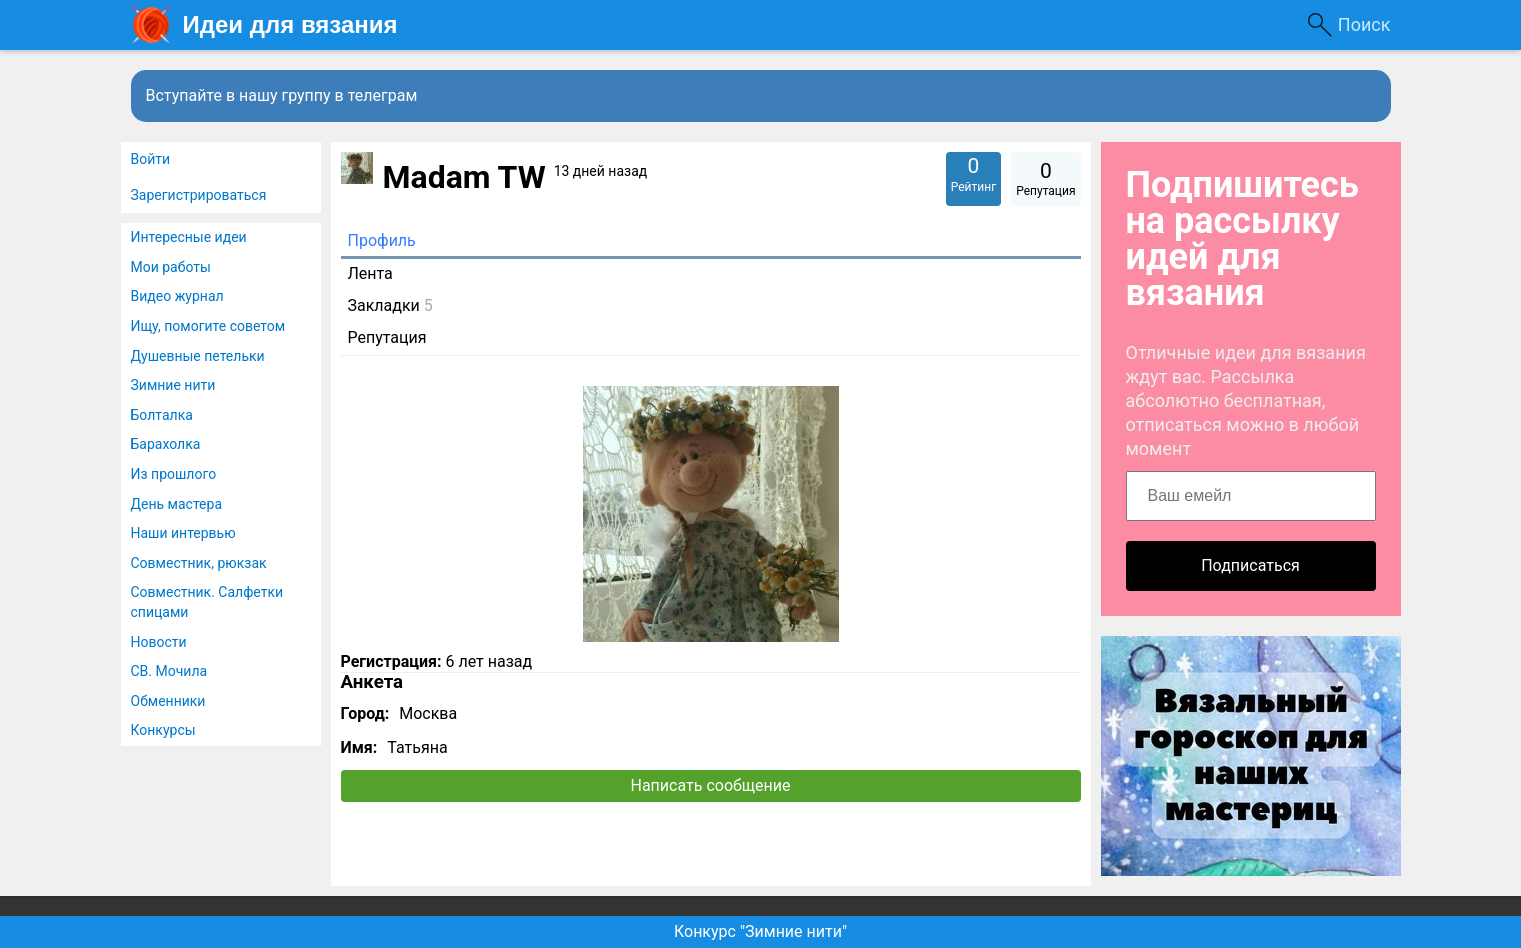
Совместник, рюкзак (199, 563)
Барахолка (166, 444)
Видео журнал (177, 296)
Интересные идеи (189, 237)
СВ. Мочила (169, 671)
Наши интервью (183, 533)
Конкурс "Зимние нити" (760, 931)
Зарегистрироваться (199, 195)
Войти (151, 159)
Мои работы (171, 267)
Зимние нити (173, 385)
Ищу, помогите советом (208, 326)
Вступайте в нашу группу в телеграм (282, 95)
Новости (159, 642)
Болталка (162, 415)
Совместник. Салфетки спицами (207, 602)
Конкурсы (163, 730)
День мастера (177, 504)
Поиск (1364, 24)
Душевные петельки (198, 356)
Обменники (168, 701)
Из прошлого (174, 474)
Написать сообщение (711, 785)
